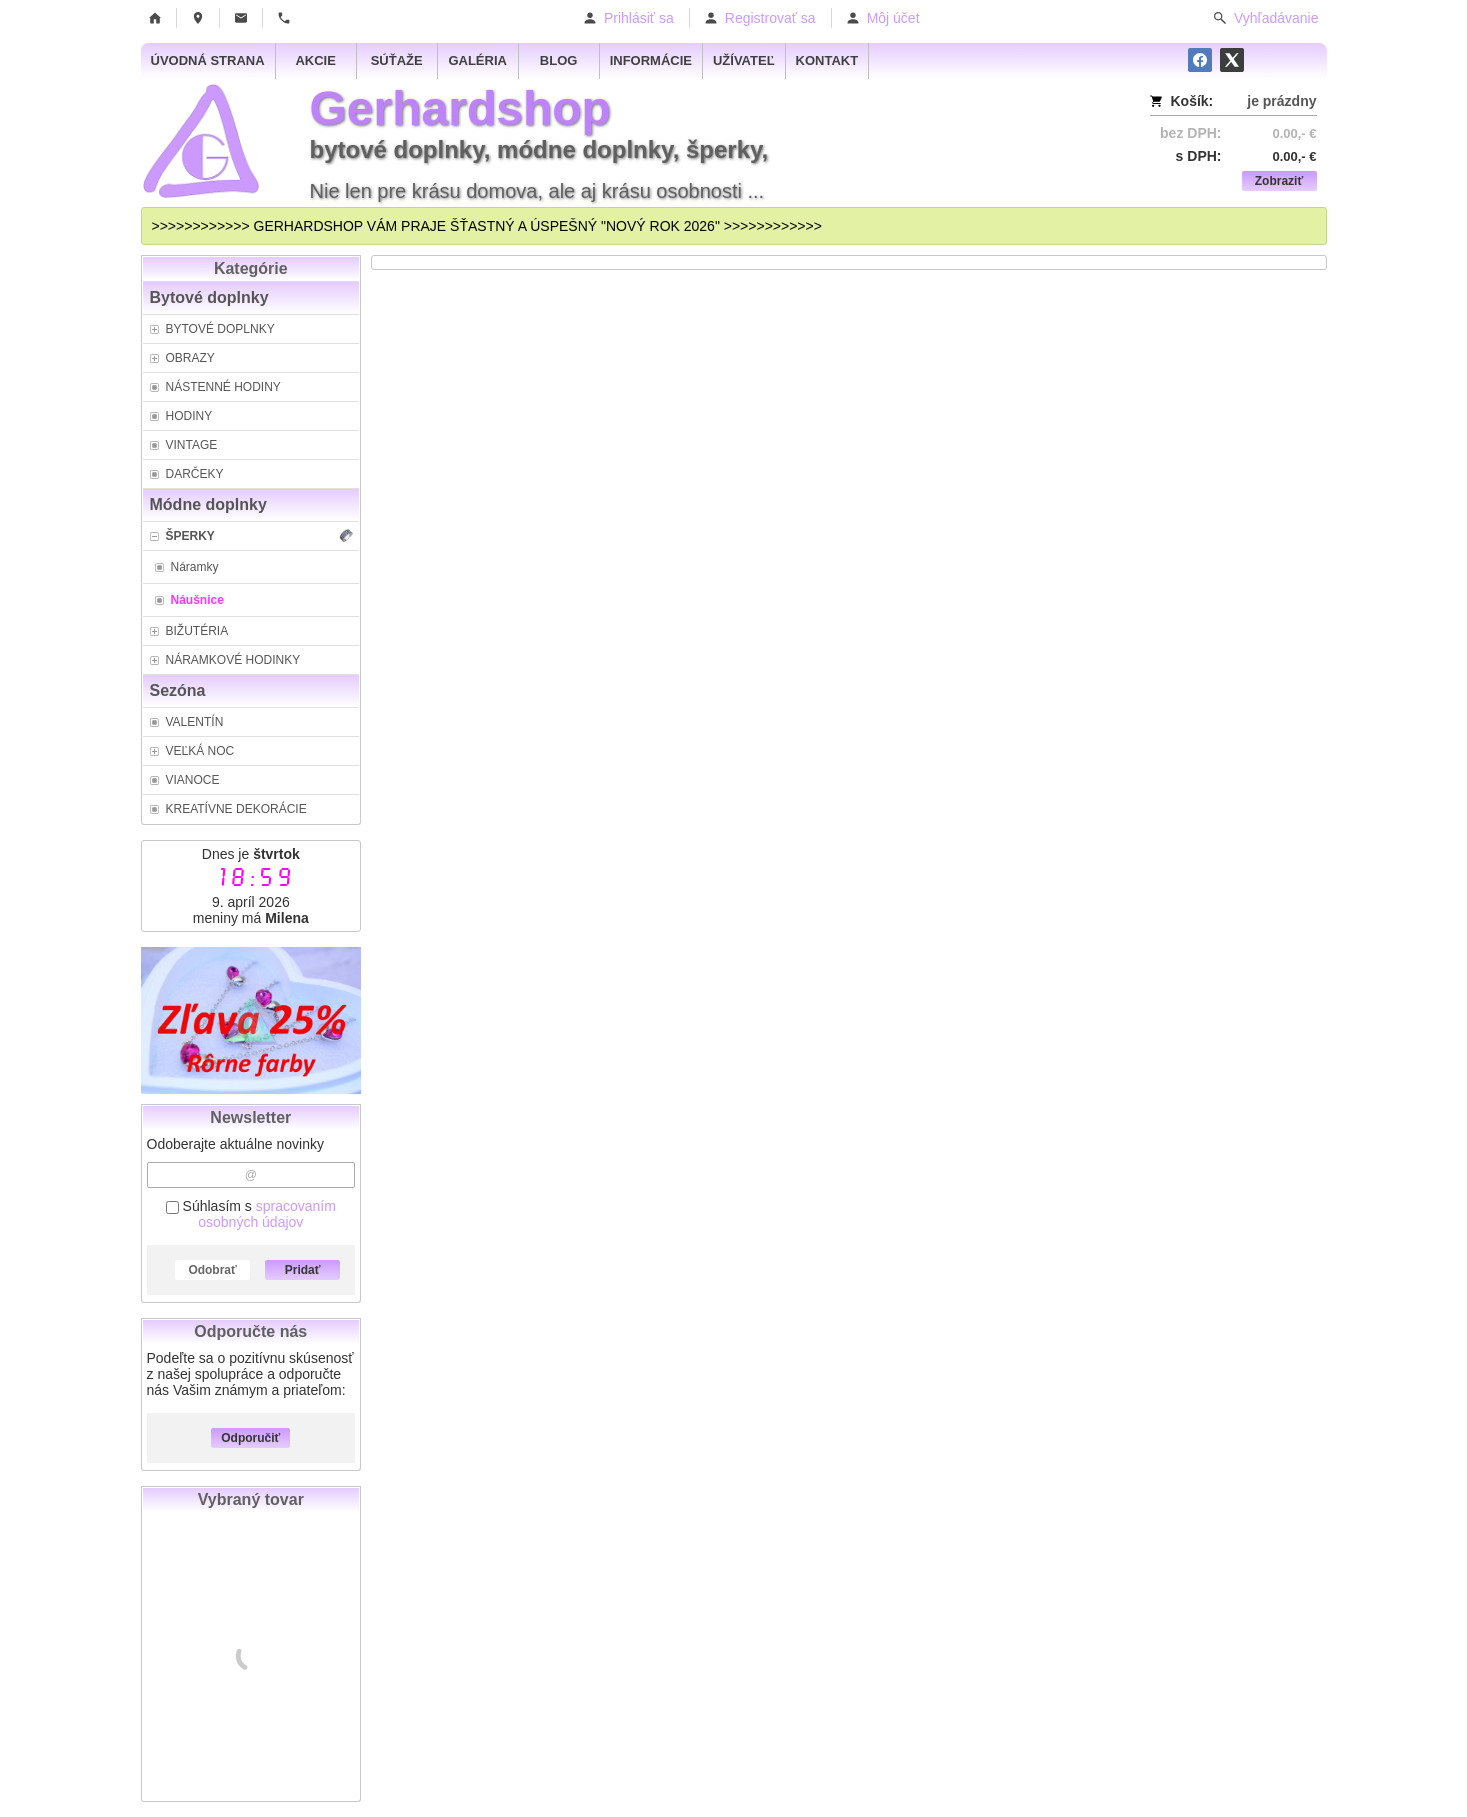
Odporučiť (250, 1438)
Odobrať (212, 1270)
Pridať (303, 1270)
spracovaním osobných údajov (267, 1214)
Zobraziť (1279, 181)
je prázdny (1281, 101)
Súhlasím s (251, 1214)
